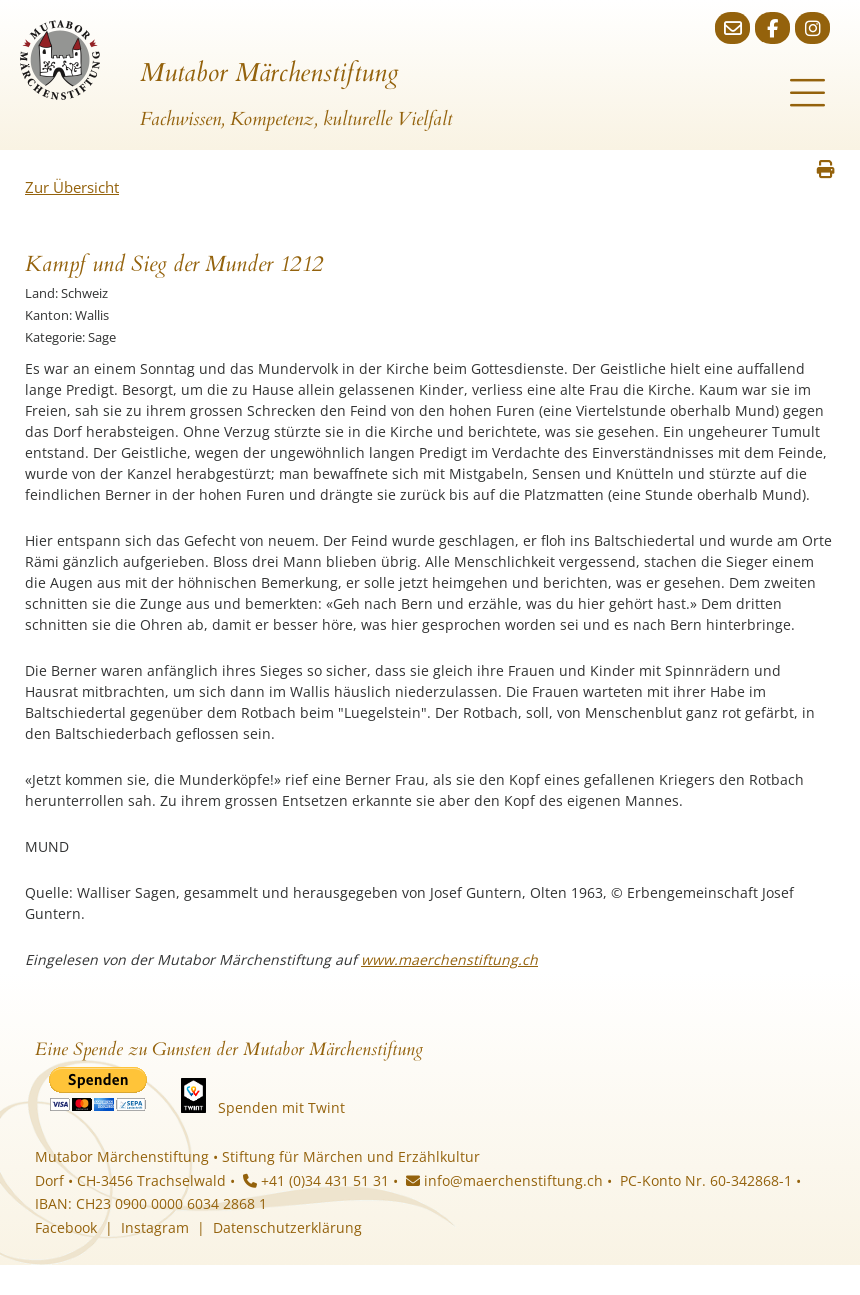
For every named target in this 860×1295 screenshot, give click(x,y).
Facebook (66, 1227)
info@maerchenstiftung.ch (504, 1180)
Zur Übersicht (72, 187)
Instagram (155, 1227)
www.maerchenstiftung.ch (449, 959)
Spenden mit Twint (281, 1107)
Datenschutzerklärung (287, 1227)
